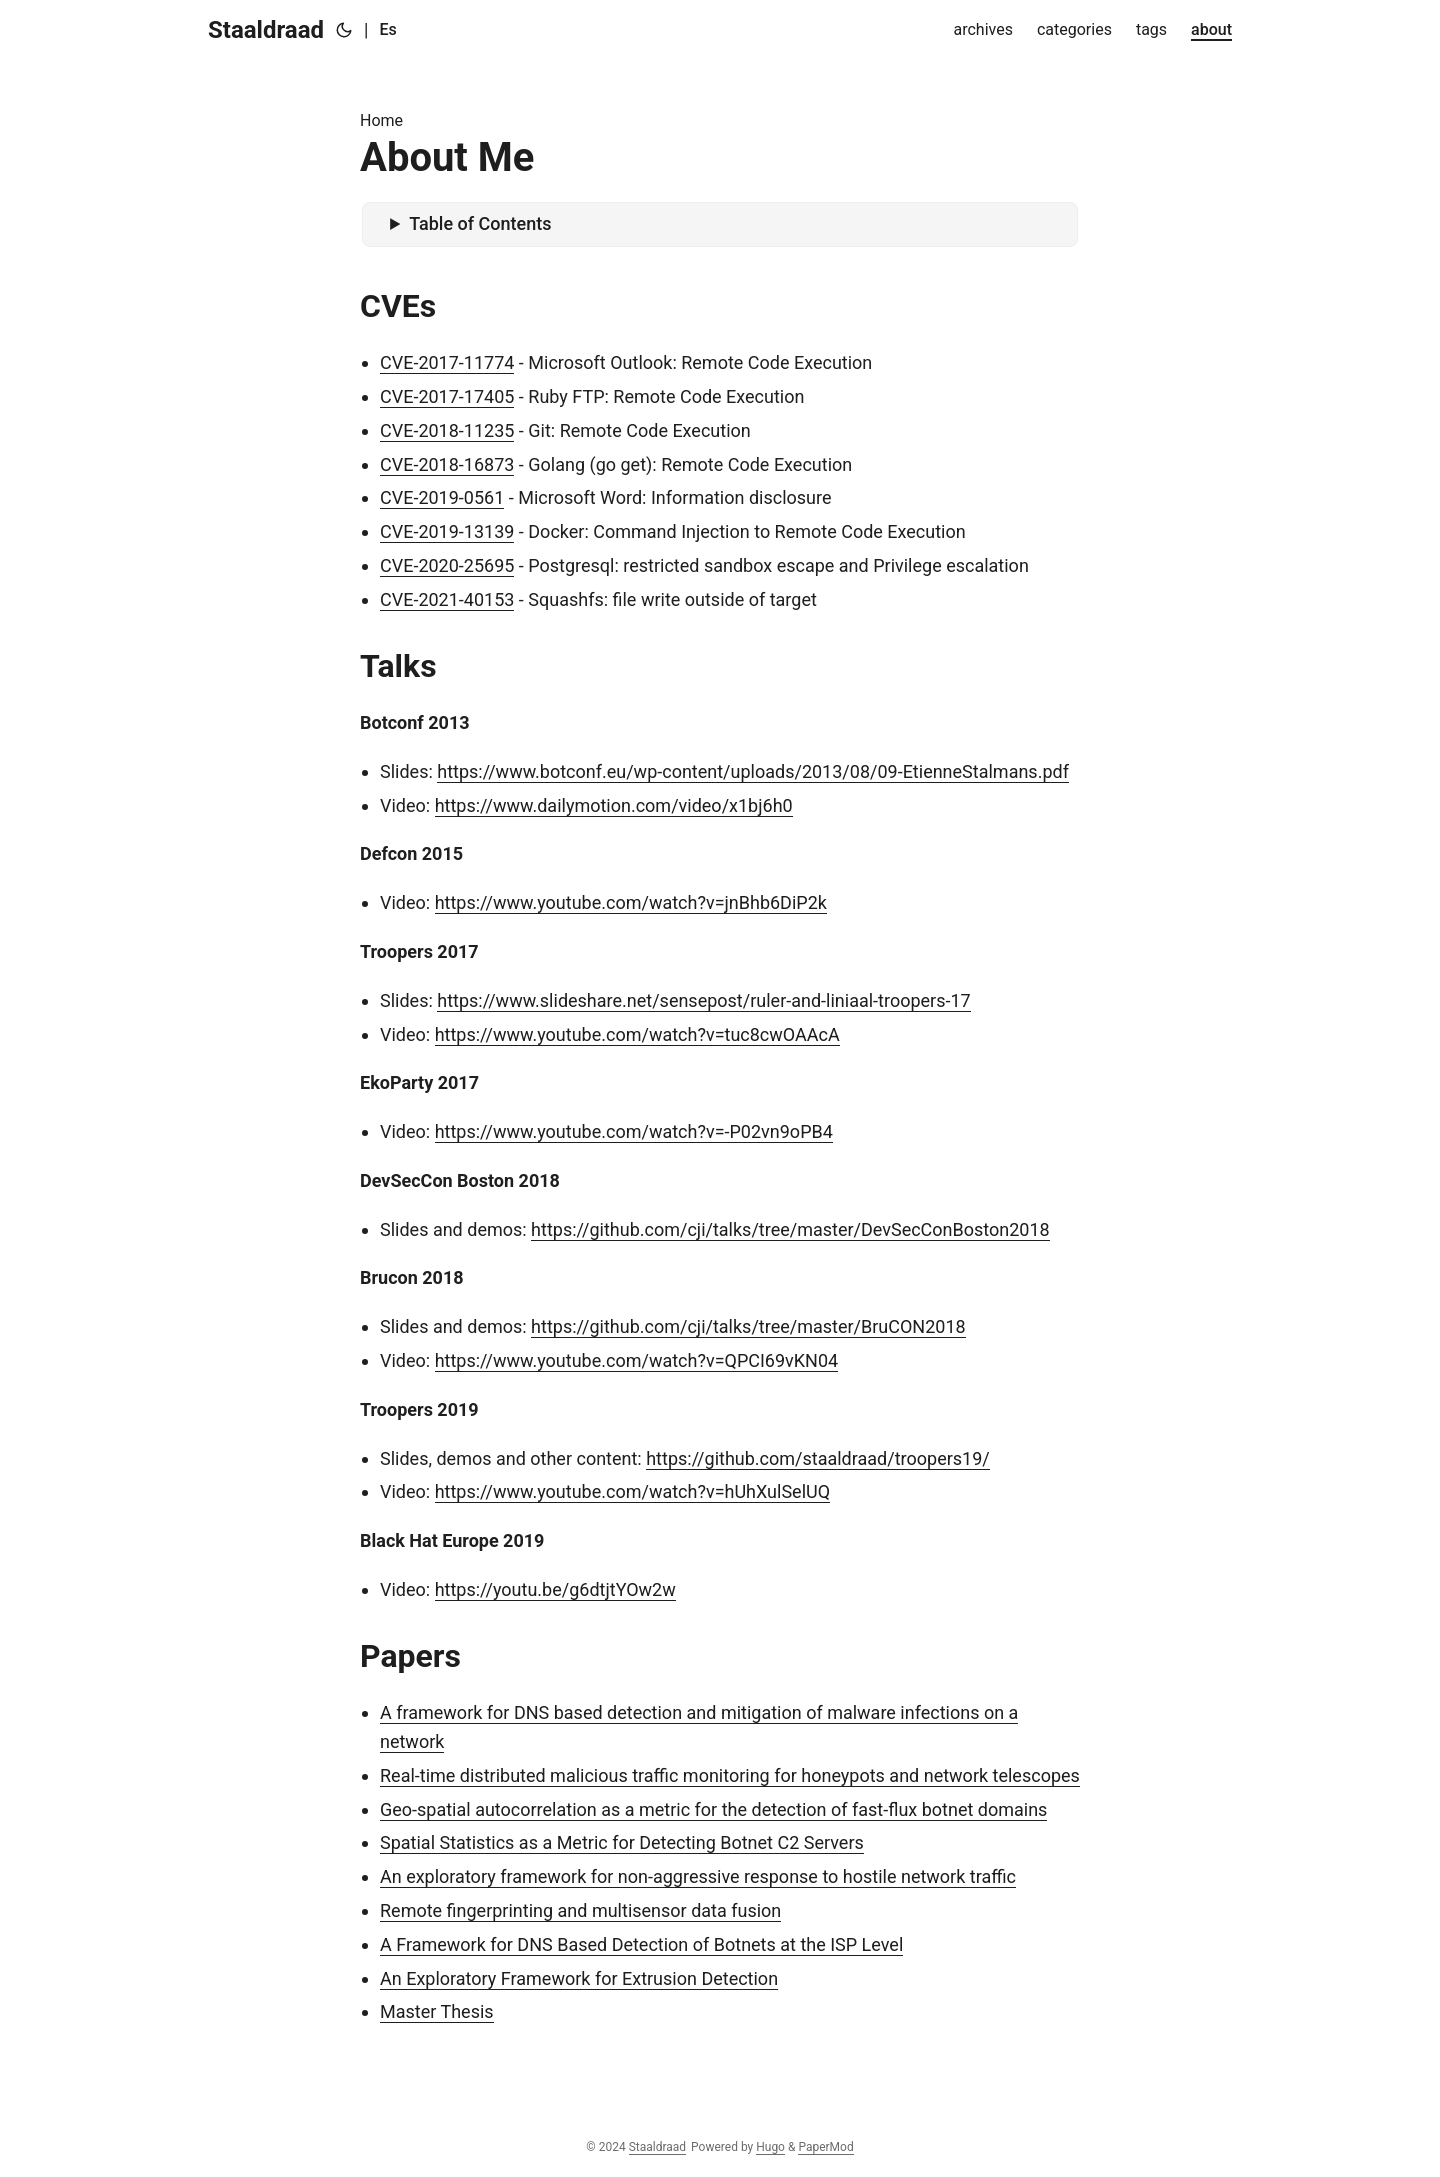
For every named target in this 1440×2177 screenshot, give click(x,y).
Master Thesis (437, 2011)
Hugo (770, 2147)
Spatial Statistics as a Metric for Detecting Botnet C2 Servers (622, 1842)
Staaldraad (266, 30)
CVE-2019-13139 (447, 531)
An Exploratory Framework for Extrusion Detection (579, 1978)
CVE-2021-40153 (447, 599)
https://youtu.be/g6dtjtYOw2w (555, 1589)
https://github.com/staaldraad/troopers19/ (818, 1458)
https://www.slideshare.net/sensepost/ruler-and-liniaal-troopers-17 (703, 1000)
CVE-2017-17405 (447, 396)
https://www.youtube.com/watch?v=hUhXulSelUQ (632, 1491)
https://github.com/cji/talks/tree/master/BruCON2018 (748, 1326)
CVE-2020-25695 (447, 565)
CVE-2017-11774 (447, 362)
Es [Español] (387, 29)
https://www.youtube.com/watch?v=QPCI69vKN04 (637, 1360)
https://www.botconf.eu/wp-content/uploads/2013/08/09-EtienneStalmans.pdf (753, 771)
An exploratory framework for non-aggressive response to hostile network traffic (698, 1876)
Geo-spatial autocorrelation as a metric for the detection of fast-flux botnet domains (713, 1809)
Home (381, 120)
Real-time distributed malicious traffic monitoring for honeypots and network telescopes (730, 1775)
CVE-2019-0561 (442, 497)
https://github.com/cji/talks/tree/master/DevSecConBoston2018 (790, 1229)
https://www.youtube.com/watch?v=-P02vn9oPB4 (634, 1131)
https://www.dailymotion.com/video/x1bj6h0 (614, 805)
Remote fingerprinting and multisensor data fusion (580, 1910)
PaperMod (825, 2147)
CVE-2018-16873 (447, 464)
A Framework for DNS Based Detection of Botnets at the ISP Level (641, 1944)
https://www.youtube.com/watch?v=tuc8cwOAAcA (637, 1034)
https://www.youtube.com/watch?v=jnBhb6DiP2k (631, 902)
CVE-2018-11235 (447, 430)
